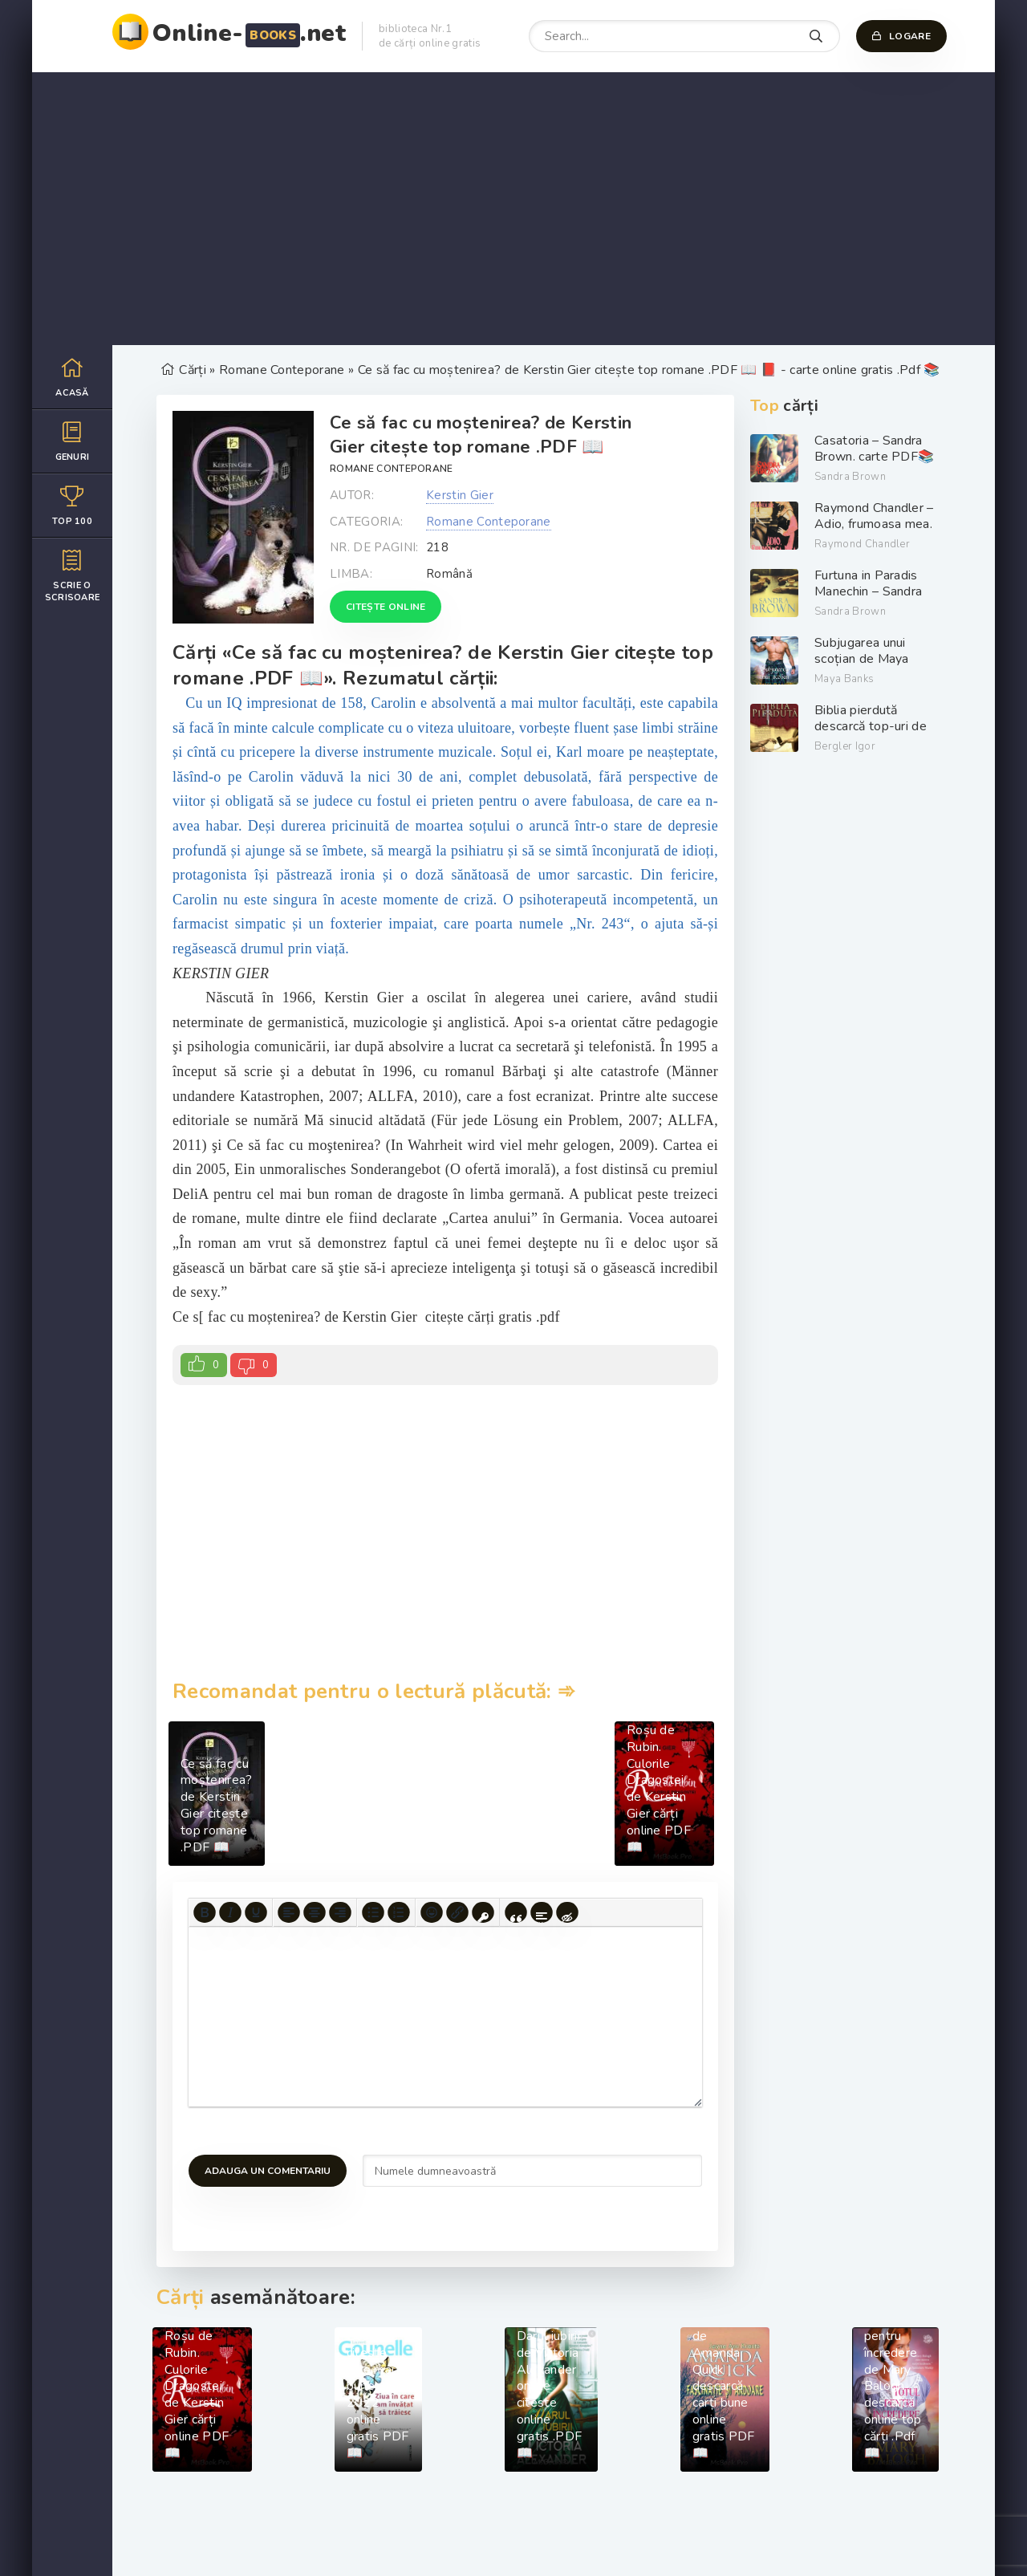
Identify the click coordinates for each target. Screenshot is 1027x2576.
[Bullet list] (373, 1913)
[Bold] (204, 1913)
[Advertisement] (513, 208)
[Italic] (230, 1913)
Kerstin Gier (459, 495)
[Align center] (314, 1913)
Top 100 (72, 505)
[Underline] (256, 1913)
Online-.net (249, 33)
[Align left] (289, 1913)
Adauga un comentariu (268, 2170)
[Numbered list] (399, 1913)
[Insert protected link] (483, 1913)
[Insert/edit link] (457, 1913)
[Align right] (340, 1913)
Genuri (72, 441)
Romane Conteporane (391, 468)
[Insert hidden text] (567, 1913)
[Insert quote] (516, 1913)
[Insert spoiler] (541, 1913)
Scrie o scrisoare (72, 575)
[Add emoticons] (431, 1913)
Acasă (72, 377)
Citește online (385, 606)
